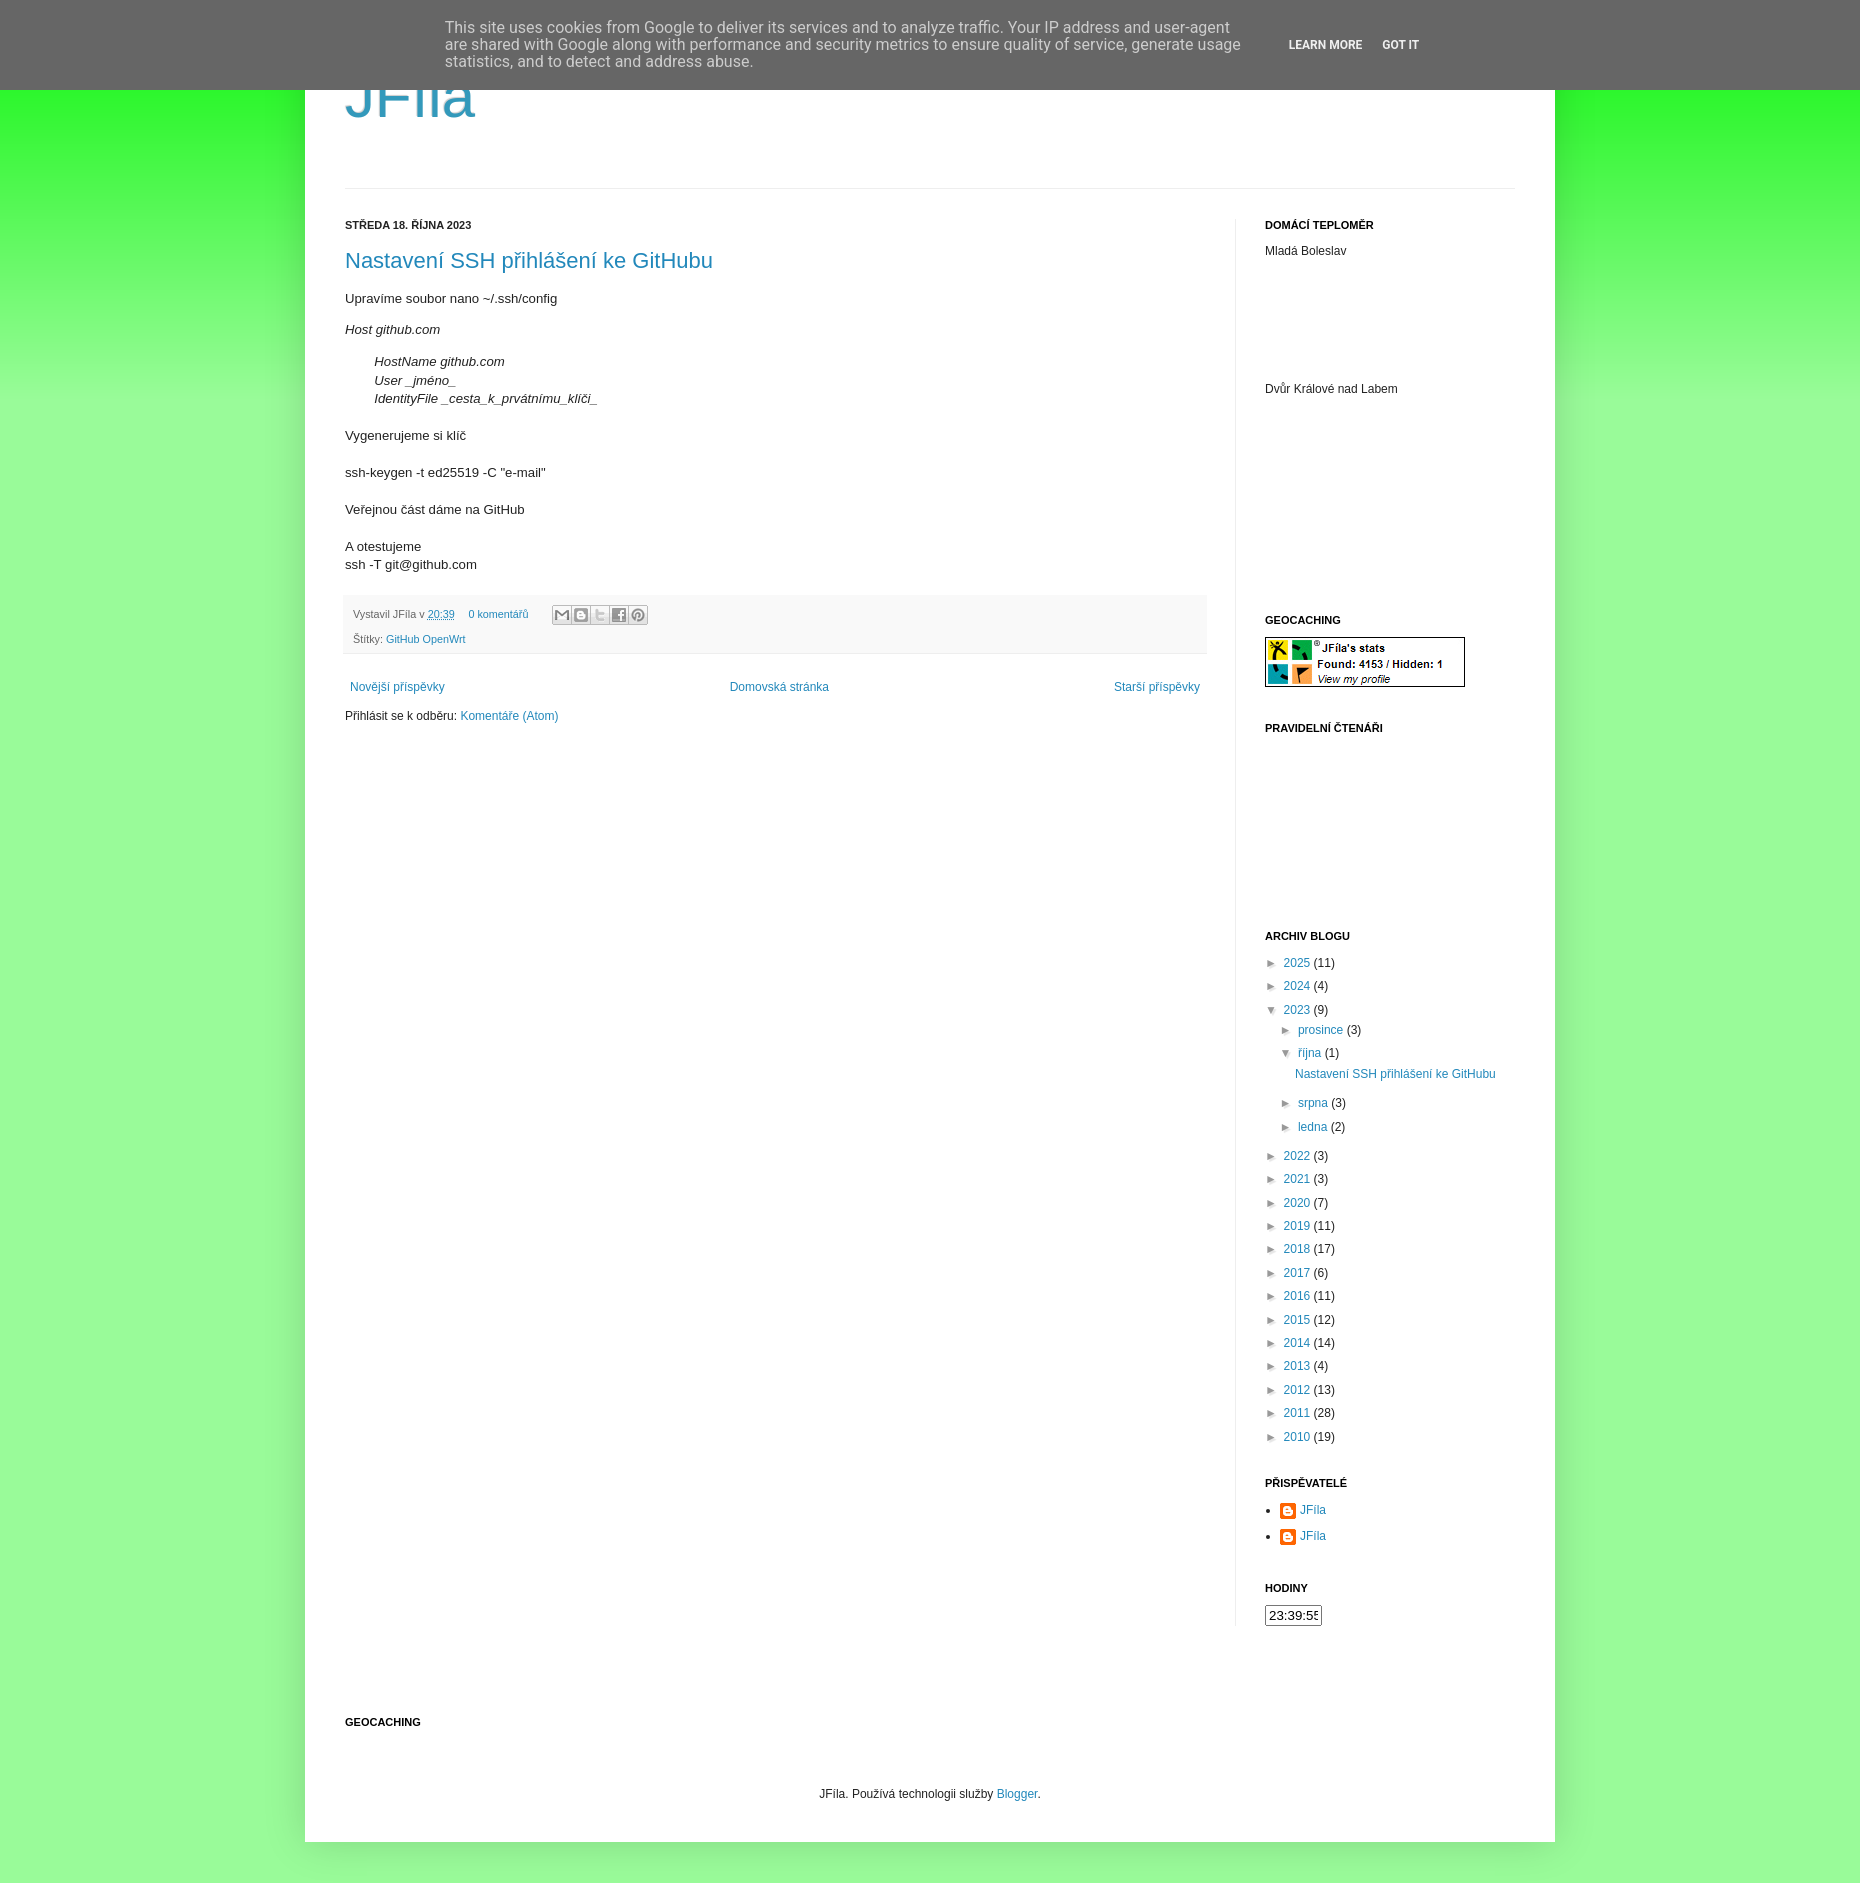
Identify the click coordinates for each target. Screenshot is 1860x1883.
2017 (1299, 1273)
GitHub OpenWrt (426, 639)
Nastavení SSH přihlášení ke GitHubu (529, 260)
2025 (1299, 963)
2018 (1299, 1249)
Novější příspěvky (397, 687)
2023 (1299, 1010)
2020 (1299, 1203)
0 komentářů (498, 614)
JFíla (410, 96)
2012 (1299, 1390)
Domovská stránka (779, 687)
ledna (1314, 1127)
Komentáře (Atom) (509, 716)
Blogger (1017, 1794)
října (1311, 1053)
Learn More (1326, 45)
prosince (1322, 1030)
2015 (1299, 1320)
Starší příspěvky (1157, 687)
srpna (1314, 1103)
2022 (1299, 1156)
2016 (1299, 1296)
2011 (1299, 1413)
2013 (1299, 1366)
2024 (1299, 986)
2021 (1299, 1179)
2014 (1299, 1343)
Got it (1400, 45)
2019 (1299, 1226)
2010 (1299, 1437)
